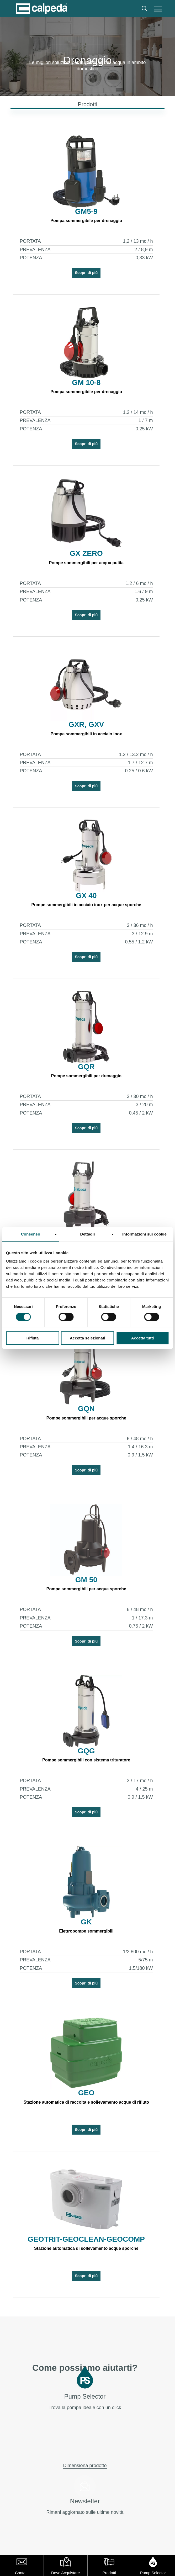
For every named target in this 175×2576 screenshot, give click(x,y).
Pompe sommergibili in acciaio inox (86, 734)
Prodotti (109, 2572)
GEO (86, 2093)
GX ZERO (86, 553)
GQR (86, 1067)
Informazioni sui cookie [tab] (144, 1234)
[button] (158, 8)
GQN (86, 1409)
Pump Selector (153, 2572)
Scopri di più (86, 273)
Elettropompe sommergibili (86, 1931)
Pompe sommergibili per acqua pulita (86, 563)
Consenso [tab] (30, 1234)
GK (86, 1922)
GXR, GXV (86, 725)
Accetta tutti (142, 1338)
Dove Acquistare (65, 2572)
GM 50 (86, 1580)
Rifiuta (32, 1338)
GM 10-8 (86, 383)
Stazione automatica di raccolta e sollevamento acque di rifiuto (86, 2102)
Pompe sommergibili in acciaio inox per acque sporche (86, 904)
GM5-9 (86, 211)
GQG (86, 1751)
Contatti (22, 2572)
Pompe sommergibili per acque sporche (86, 1418)
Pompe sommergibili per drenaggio (86, 1076)
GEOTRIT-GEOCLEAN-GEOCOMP (86, 2239)
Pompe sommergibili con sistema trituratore (86, 1760)
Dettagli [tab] (87, 1234)
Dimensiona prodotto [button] (85, 2465)
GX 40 (86, 896)
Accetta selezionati (87, 1338)
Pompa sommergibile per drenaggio (86, 220)
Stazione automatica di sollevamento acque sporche (86, 2248)
